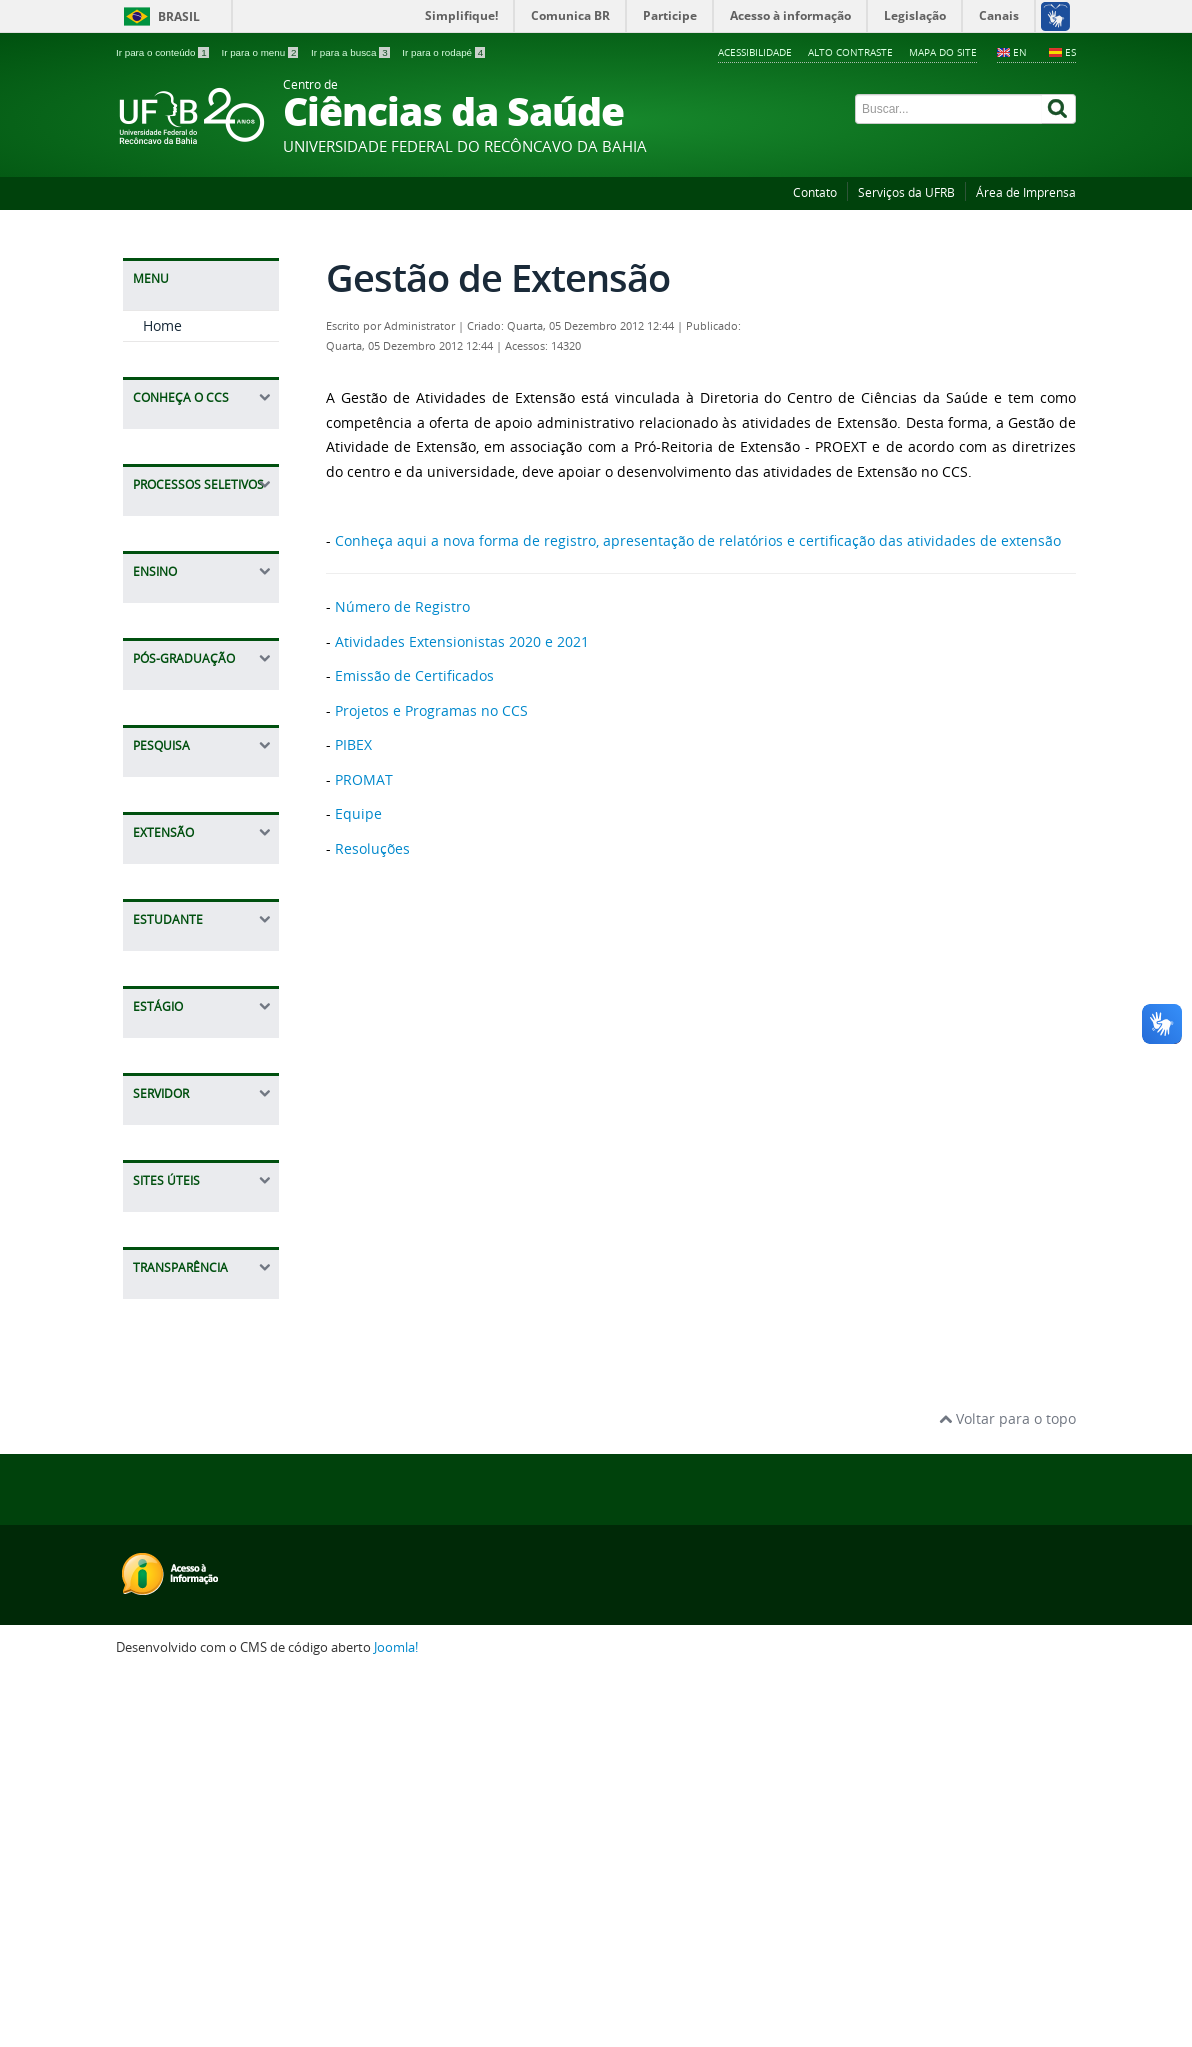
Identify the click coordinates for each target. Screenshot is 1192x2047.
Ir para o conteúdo (163, 52)
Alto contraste (850, 52)
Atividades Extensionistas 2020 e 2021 (462, 641)
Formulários (183, 1156)
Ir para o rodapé (443, 52)
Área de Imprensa (1026, 192)
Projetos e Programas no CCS (204, 1022)
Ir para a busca (351, 52)
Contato (815, 192)
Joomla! (396, 2018)
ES (1070, 52)
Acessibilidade (755, 52)
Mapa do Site (943, 52)
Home (162, 325)
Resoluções (180, 1187)
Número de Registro (181, 920)
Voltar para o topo (1007, 1789)
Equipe (166, 1125)
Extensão (173, 879)
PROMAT (172, 1094)
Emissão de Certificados (182, 971)
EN (1020, 52)
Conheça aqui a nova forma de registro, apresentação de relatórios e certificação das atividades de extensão (698, 540)
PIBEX (161, 1063)
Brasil (179, 16)
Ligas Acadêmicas (202, 1218)
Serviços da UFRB (906, 192)
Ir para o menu (261, 52)
